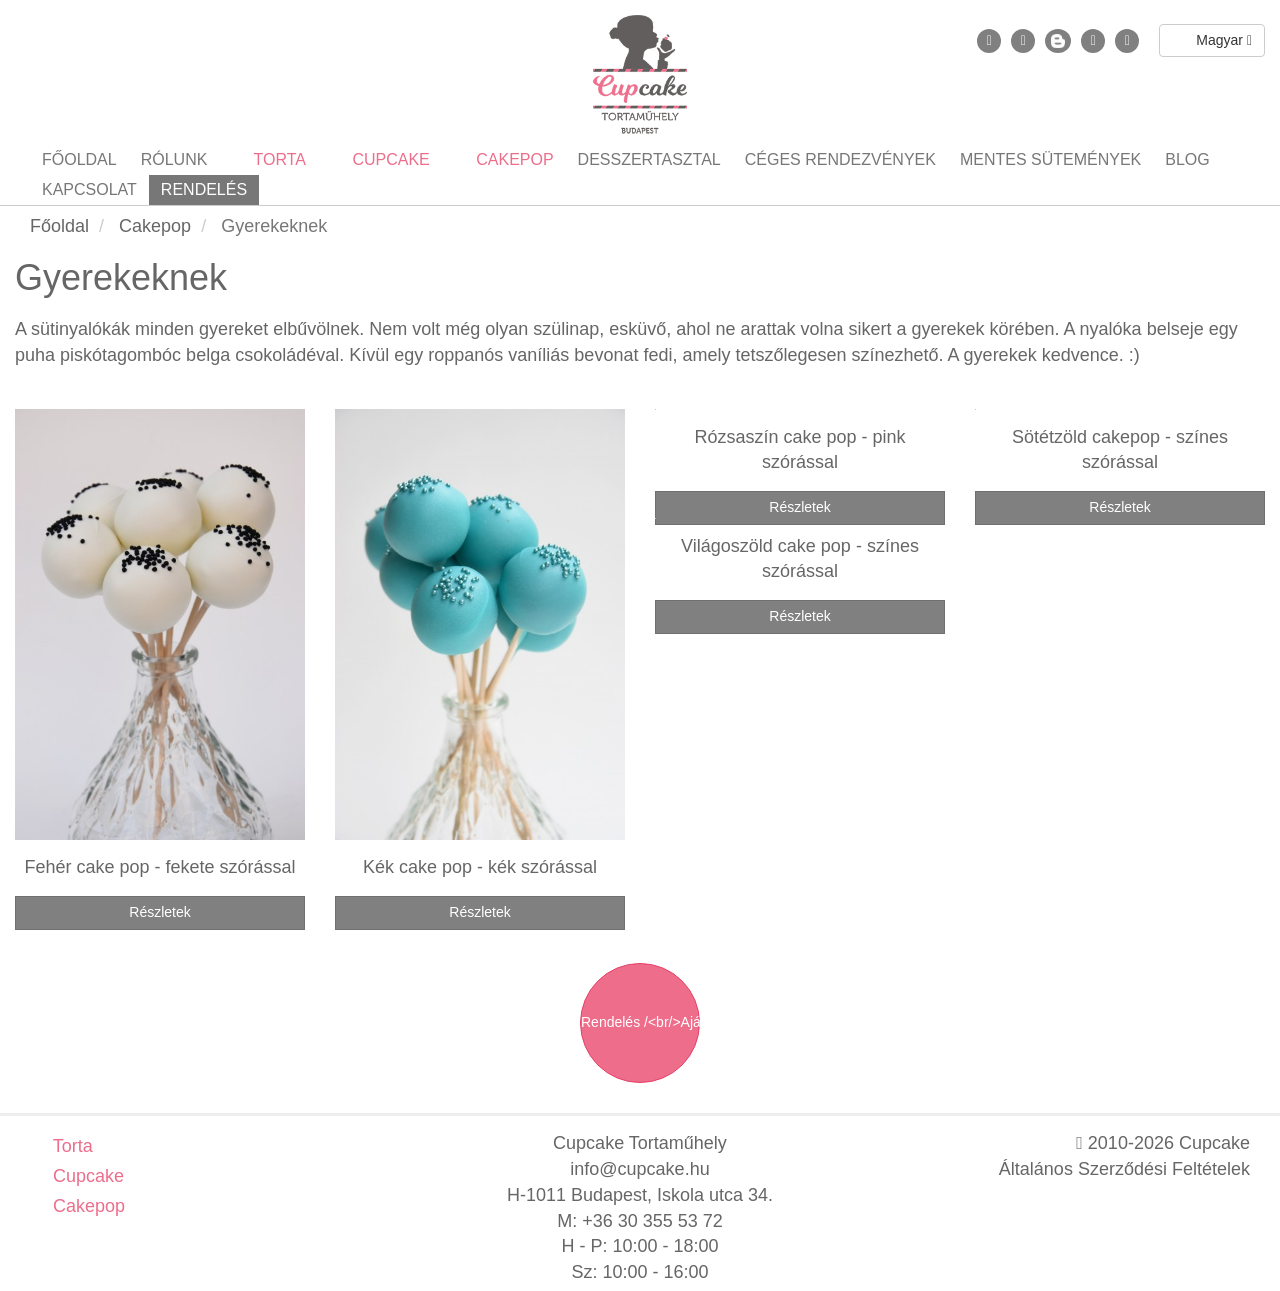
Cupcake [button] (389, 159)
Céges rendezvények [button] (840, 159)
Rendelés (204, 189)
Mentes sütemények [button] (1050, 159)
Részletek (159, 912)
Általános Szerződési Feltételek (1124, 1169)
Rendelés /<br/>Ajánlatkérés (640, 1022)
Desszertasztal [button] (649, 159)
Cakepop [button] (513, 159)
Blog (1187, 159)
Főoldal (79, 159)
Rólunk (174, 159)
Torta (70, 1146)
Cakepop (86, 1206)
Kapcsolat (89, 189)
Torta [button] (277, 159)
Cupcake (86, 1176)
